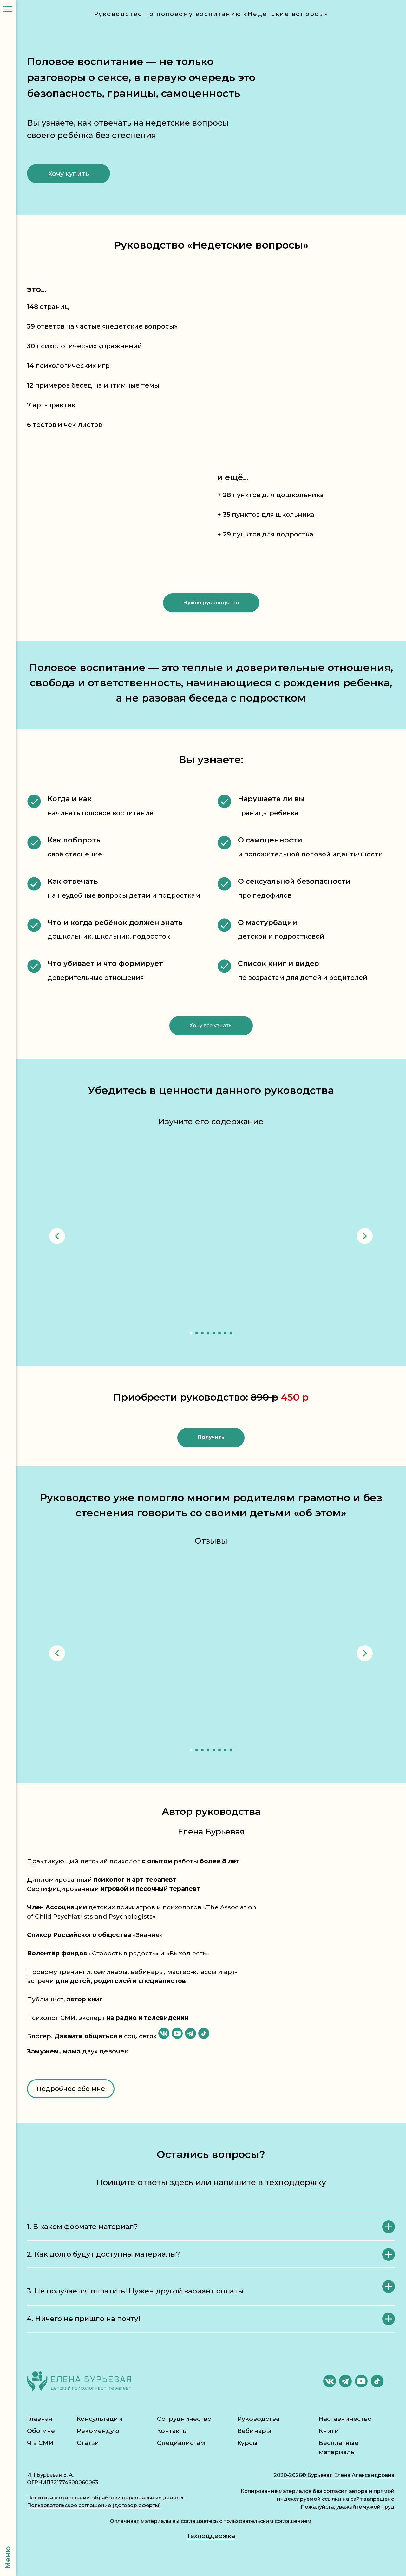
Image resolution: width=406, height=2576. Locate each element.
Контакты (172, 2430)
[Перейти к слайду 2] (196, 1333)
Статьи (88, 2442)
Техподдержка (211, 2535)
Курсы (247, 2442)
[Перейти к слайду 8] (231, 1333)
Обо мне (41, 2430)
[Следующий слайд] (365, 1236)
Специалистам (181, 2442)
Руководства (258, 2418)
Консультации (99, 2418)
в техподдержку (292, 2182)
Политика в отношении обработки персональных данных (105, 2498)
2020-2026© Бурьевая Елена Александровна (334, 2475)
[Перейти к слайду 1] (191, 1333)
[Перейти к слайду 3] (202, 1333)
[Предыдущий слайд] (57, 1236)
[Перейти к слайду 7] (225, 1333)
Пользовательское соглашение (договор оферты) (94, 2505)
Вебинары (254, 2430)
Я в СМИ (40, 2442)
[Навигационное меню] (7, 9)
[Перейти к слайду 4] (208, 1333)
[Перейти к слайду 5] (214, 1333)
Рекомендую (98, 2430)
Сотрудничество (184, 2418)
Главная (39, 2418)
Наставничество (345, 2418)
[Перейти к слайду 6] (219, 1333)
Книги (329, 2430)
